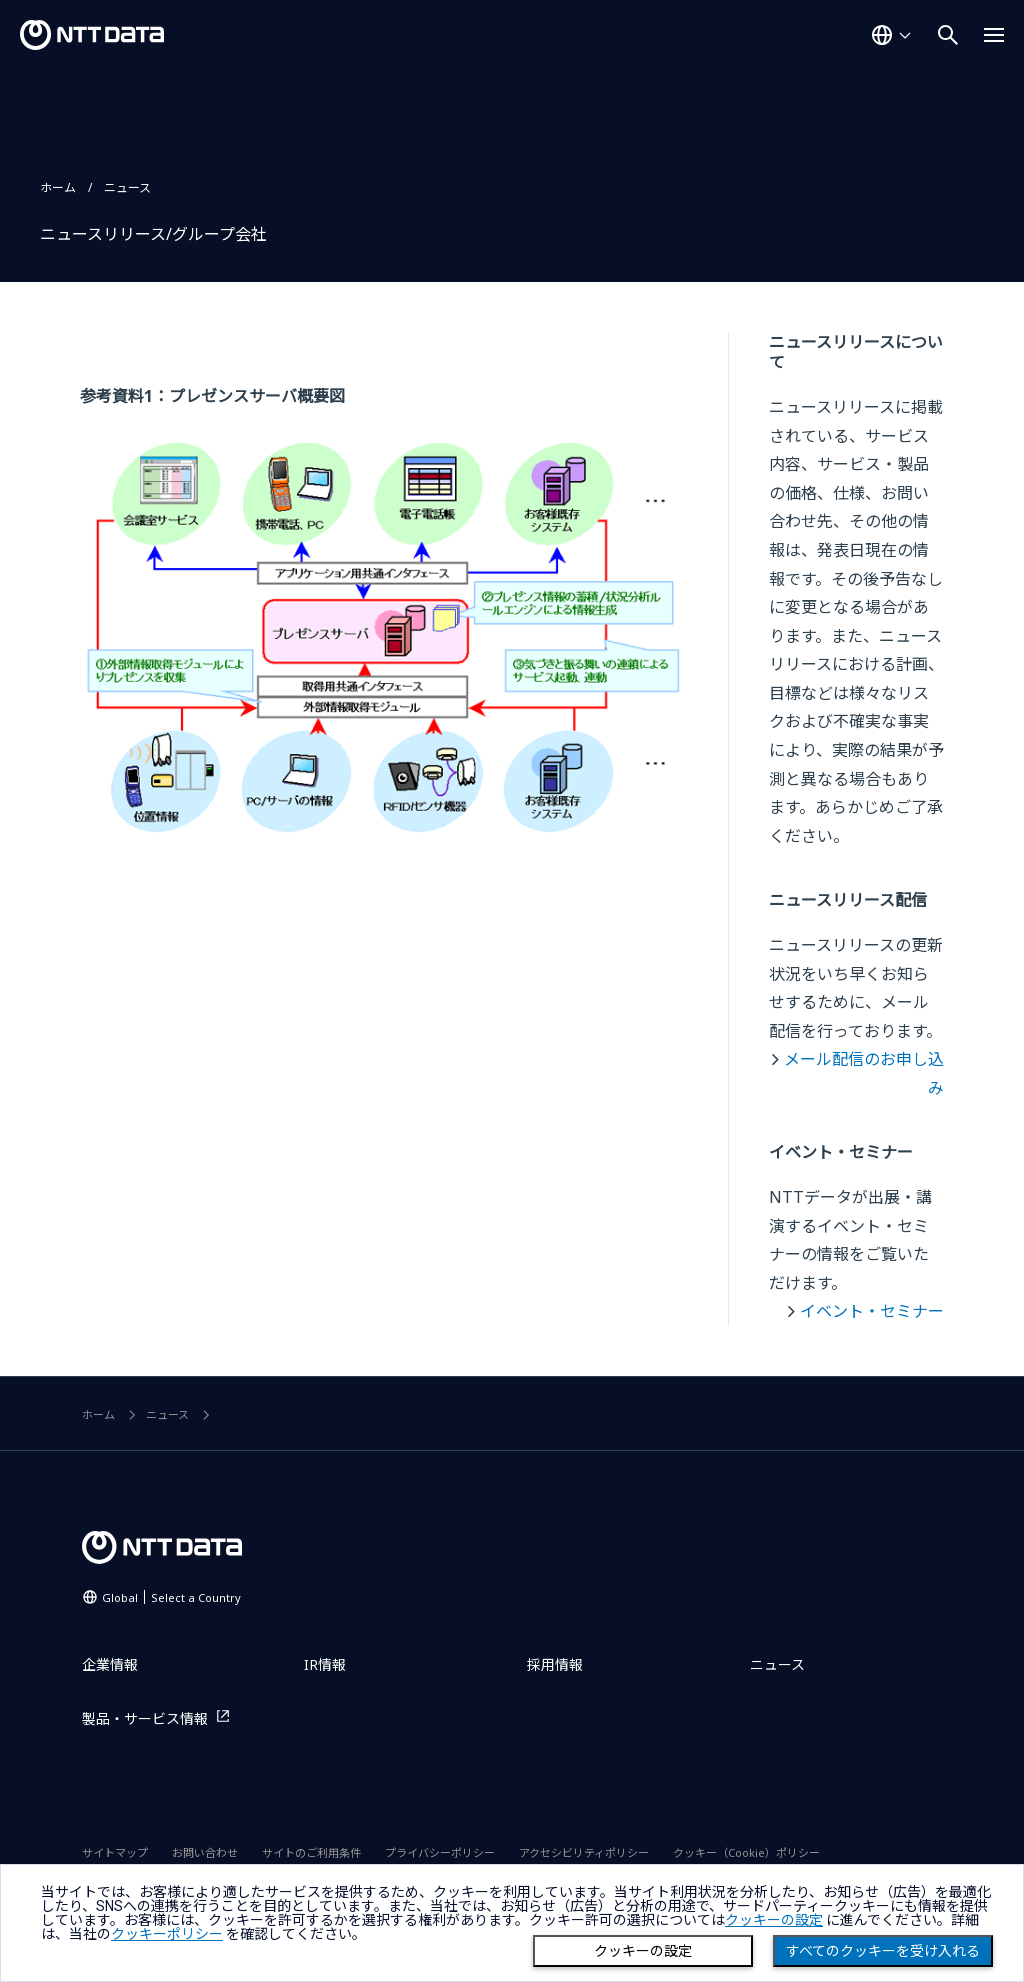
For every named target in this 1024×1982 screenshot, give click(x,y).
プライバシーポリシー (440, 1852)
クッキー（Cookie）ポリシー (746, 1852)
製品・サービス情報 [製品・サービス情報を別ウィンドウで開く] (145, 1718)
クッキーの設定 (643, 1951)
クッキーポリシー (167, 1934)
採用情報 (555, 1664)
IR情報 (325, 1664)
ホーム (58, 187)
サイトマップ (115, 1852)
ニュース (127, 187)
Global (171, 1597)
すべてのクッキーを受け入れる (883, 1951)
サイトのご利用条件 (311, 1852)
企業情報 (110, 1664)
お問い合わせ (205, 1852)
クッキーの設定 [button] (774, 1920)
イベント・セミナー (872, 1311)
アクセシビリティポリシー (584, 1852)
